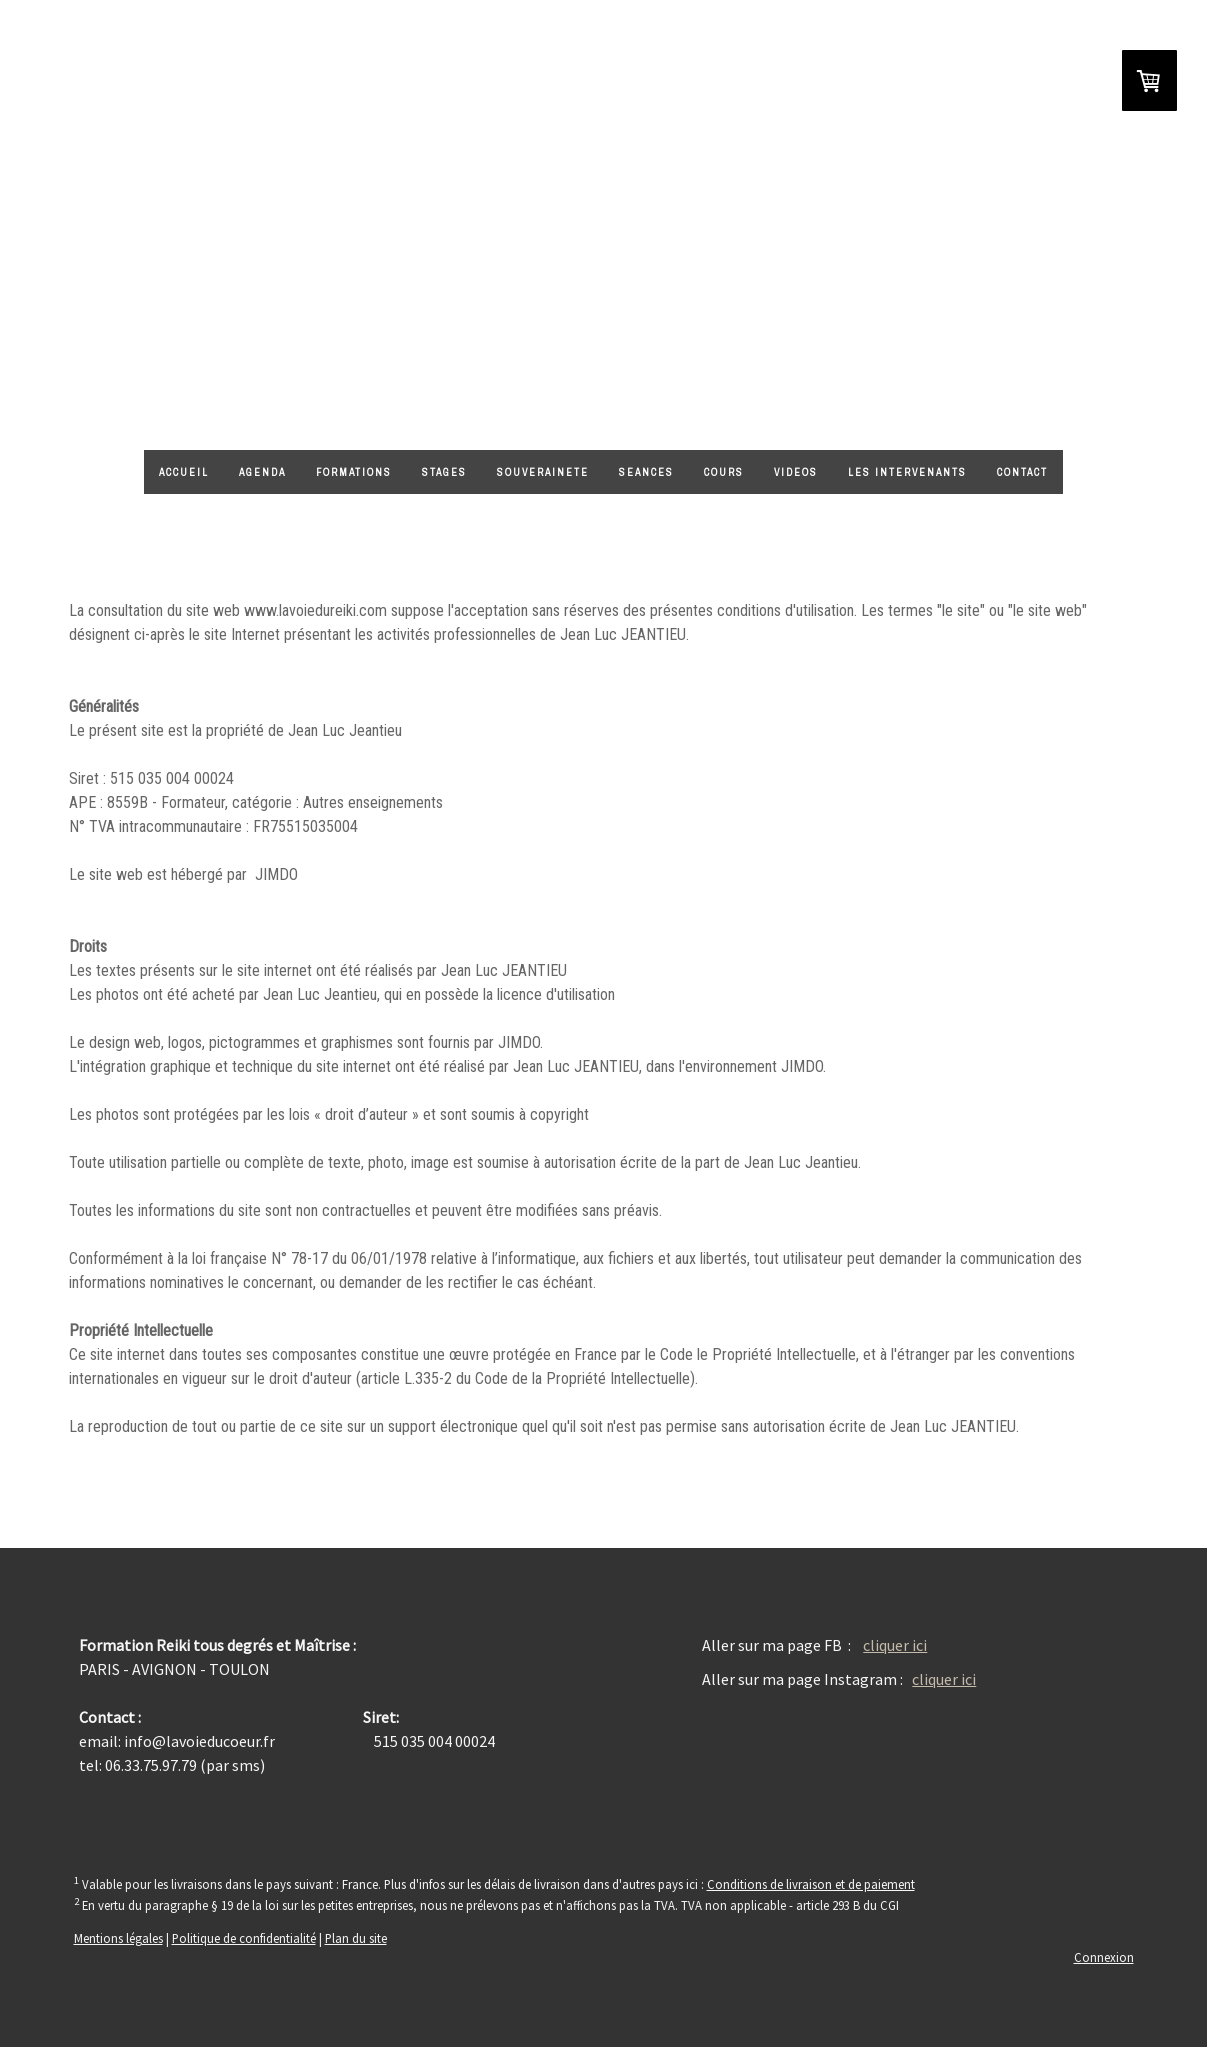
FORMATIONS (354, 472)
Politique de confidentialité (244, 1938)
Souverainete (543, 472)
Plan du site (356, 1938)
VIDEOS (796, 472)
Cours (724, 472)
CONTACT (1022, 472)
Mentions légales (118, 1938)
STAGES (444, 472)
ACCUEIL (184, 472)
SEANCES (646, 472)
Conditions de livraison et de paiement (811, 1884)
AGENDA (262, 472)
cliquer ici (895, 1645)
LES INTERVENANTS (907, 472)
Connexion (1104, 1957)
